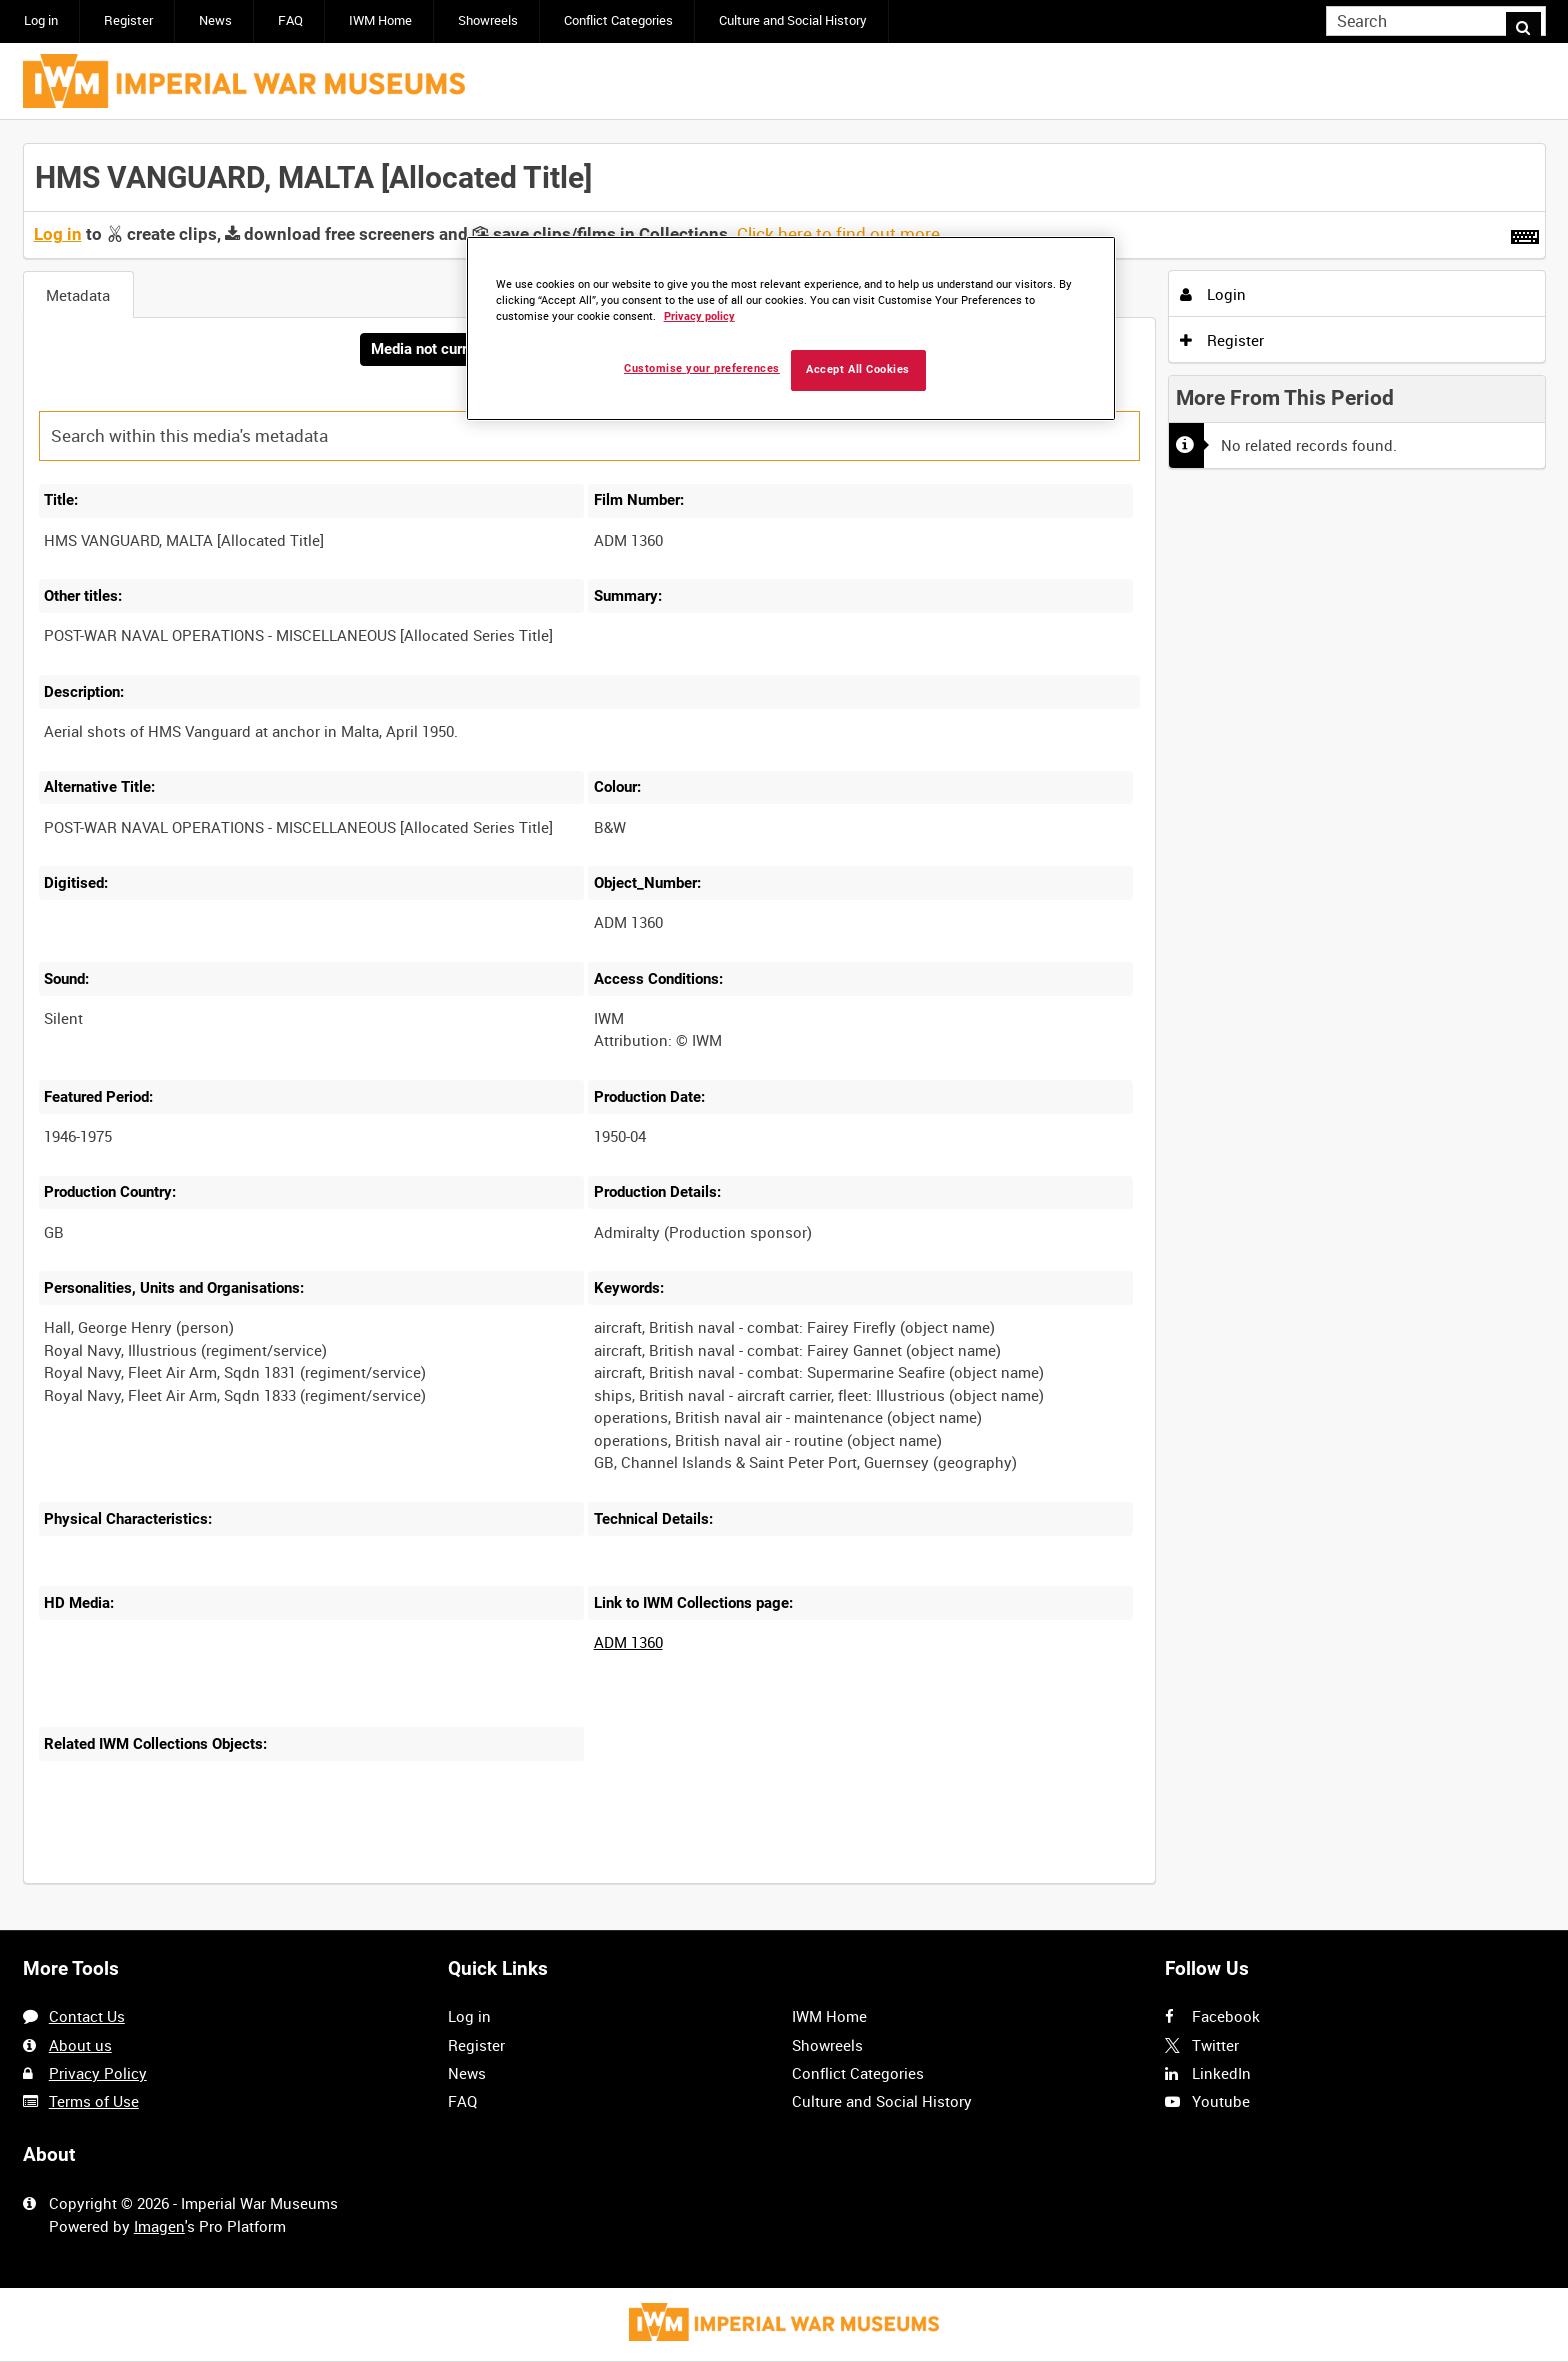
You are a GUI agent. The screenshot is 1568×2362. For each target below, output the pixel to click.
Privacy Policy (98, 2073)
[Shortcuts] (1525, 233)
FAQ (290, 20)
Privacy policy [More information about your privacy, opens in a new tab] (699, 316)
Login (1213, 294)
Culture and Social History (793, 20)
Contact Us (87, 2017)
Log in (41, 20)
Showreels (488, 20)
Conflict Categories (618, 20)
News (215, 20)
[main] (784, 1026)
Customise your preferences (702, 368)
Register (128, 20)
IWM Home (380, 20)
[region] (791, 328)
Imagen (159, 2226)
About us (80, 2045)
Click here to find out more (838, 234)
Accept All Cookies (858, 369)
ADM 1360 (628, 1645)
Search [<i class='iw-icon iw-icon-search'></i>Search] (1534, 19)
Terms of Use (94, 2101)
